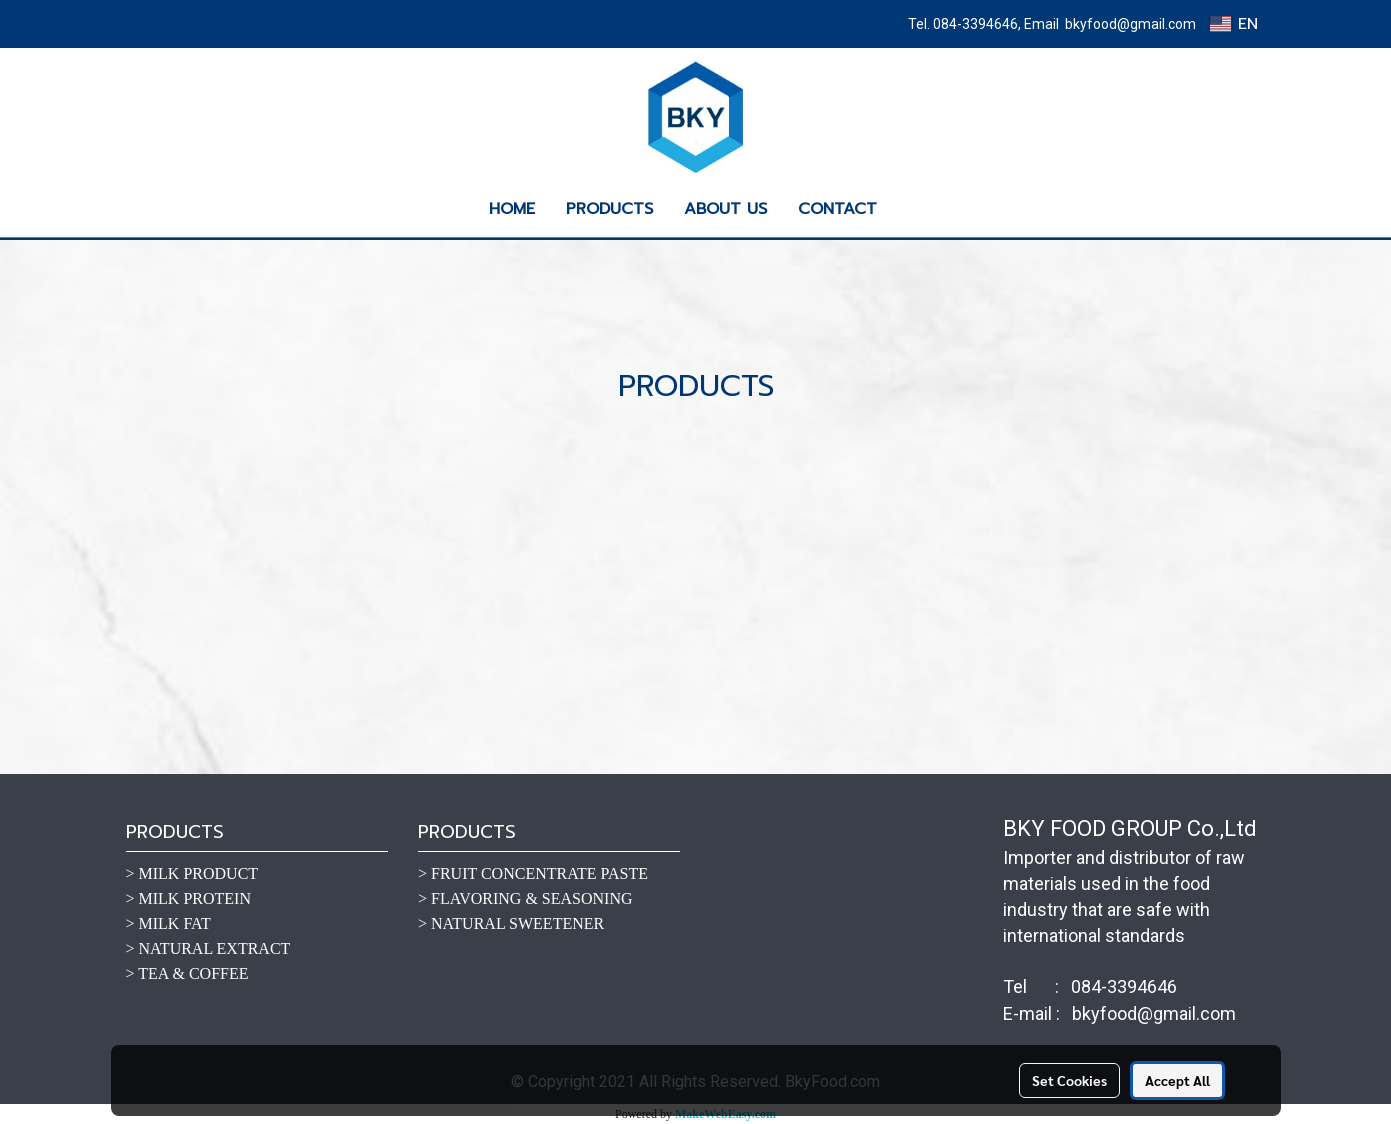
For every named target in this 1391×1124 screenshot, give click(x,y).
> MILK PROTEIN (188, 898)
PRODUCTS (609, 209)
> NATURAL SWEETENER (511, 923)
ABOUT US (725, 209)
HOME (512, 209)
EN (1233, 24)
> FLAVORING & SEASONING (525, 898)
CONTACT (837, 209)
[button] (910, 209)
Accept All (1177, 1080)
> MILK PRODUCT (192, 873)
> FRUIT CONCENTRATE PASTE (533, 873)
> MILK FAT (168, 923)
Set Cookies (1069, 1080)
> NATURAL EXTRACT (208, 948)
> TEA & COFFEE (187, 973)
